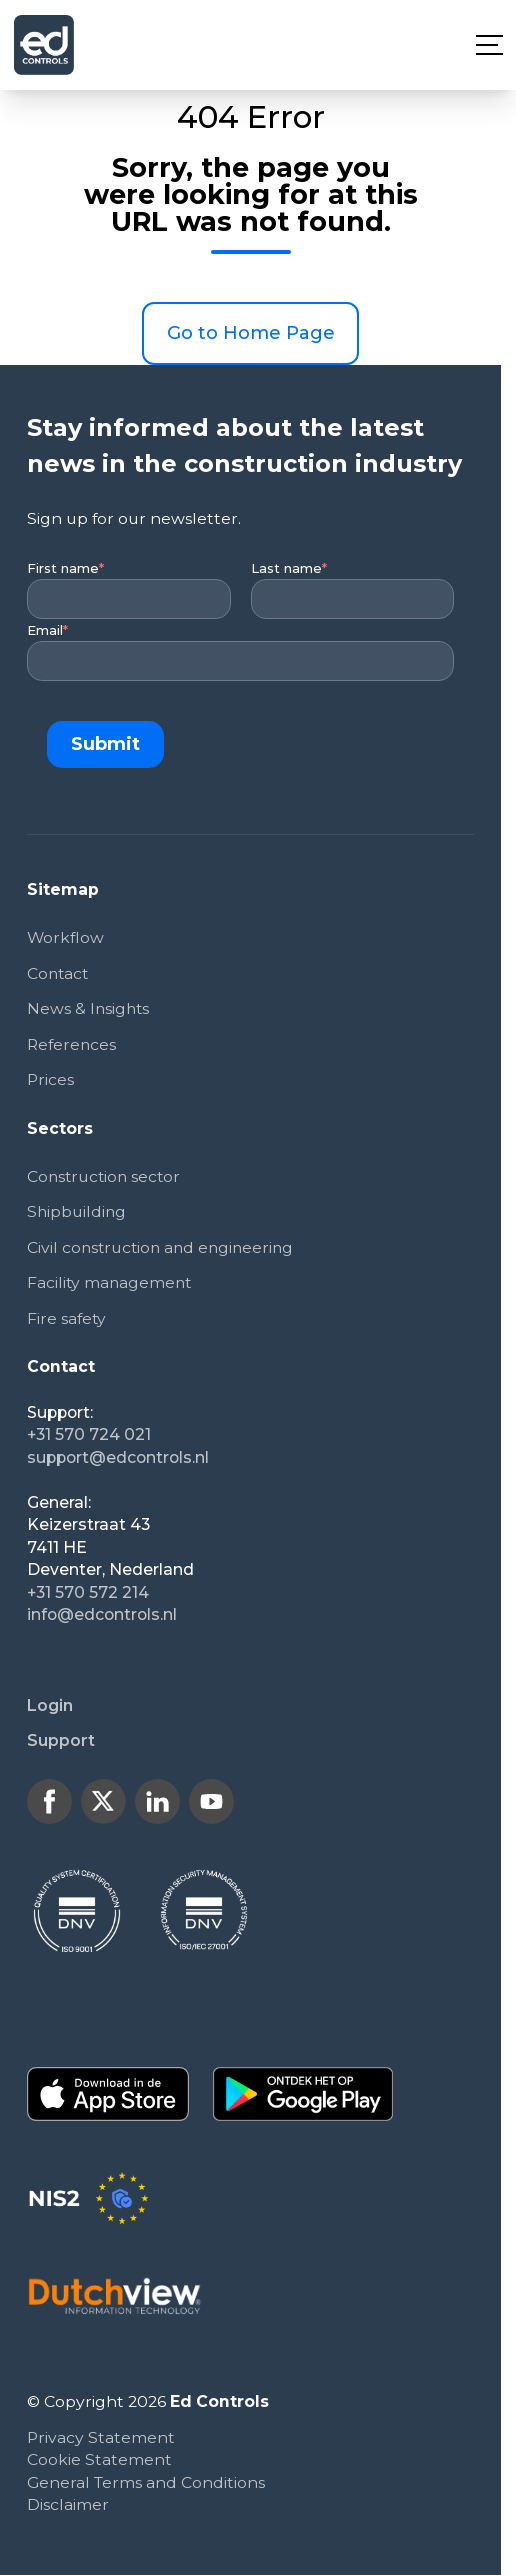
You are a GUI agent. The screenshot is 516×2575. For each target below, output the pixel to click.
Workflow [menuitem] (66, 937)
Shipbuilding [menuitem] (77, 1212)
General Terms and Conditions (146, 2483)
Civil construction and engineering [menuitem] (164, 1248)
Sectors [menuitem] (60, 1128)
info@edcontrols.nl (102, 1616)
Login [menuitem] (50, 1706)
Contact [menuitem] (59, 973)
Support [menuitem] (61, 1742)
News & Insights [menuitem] (89, 1009)
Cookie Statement (99, 2461)
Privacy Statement (101, 2438)
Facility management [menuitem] (111, 1283)
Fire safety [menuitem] (67, 1319)
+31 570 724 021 (89, 1436)
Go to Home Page (251, 333)
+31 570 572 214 (88, 1593)
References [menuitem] (72, 1044)
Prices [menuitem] (50, 1080)
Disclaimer (68, 2506)
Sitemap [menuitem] (63, 889)
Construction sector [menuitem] (106, 1177)
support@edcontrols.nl (118, 1458)
